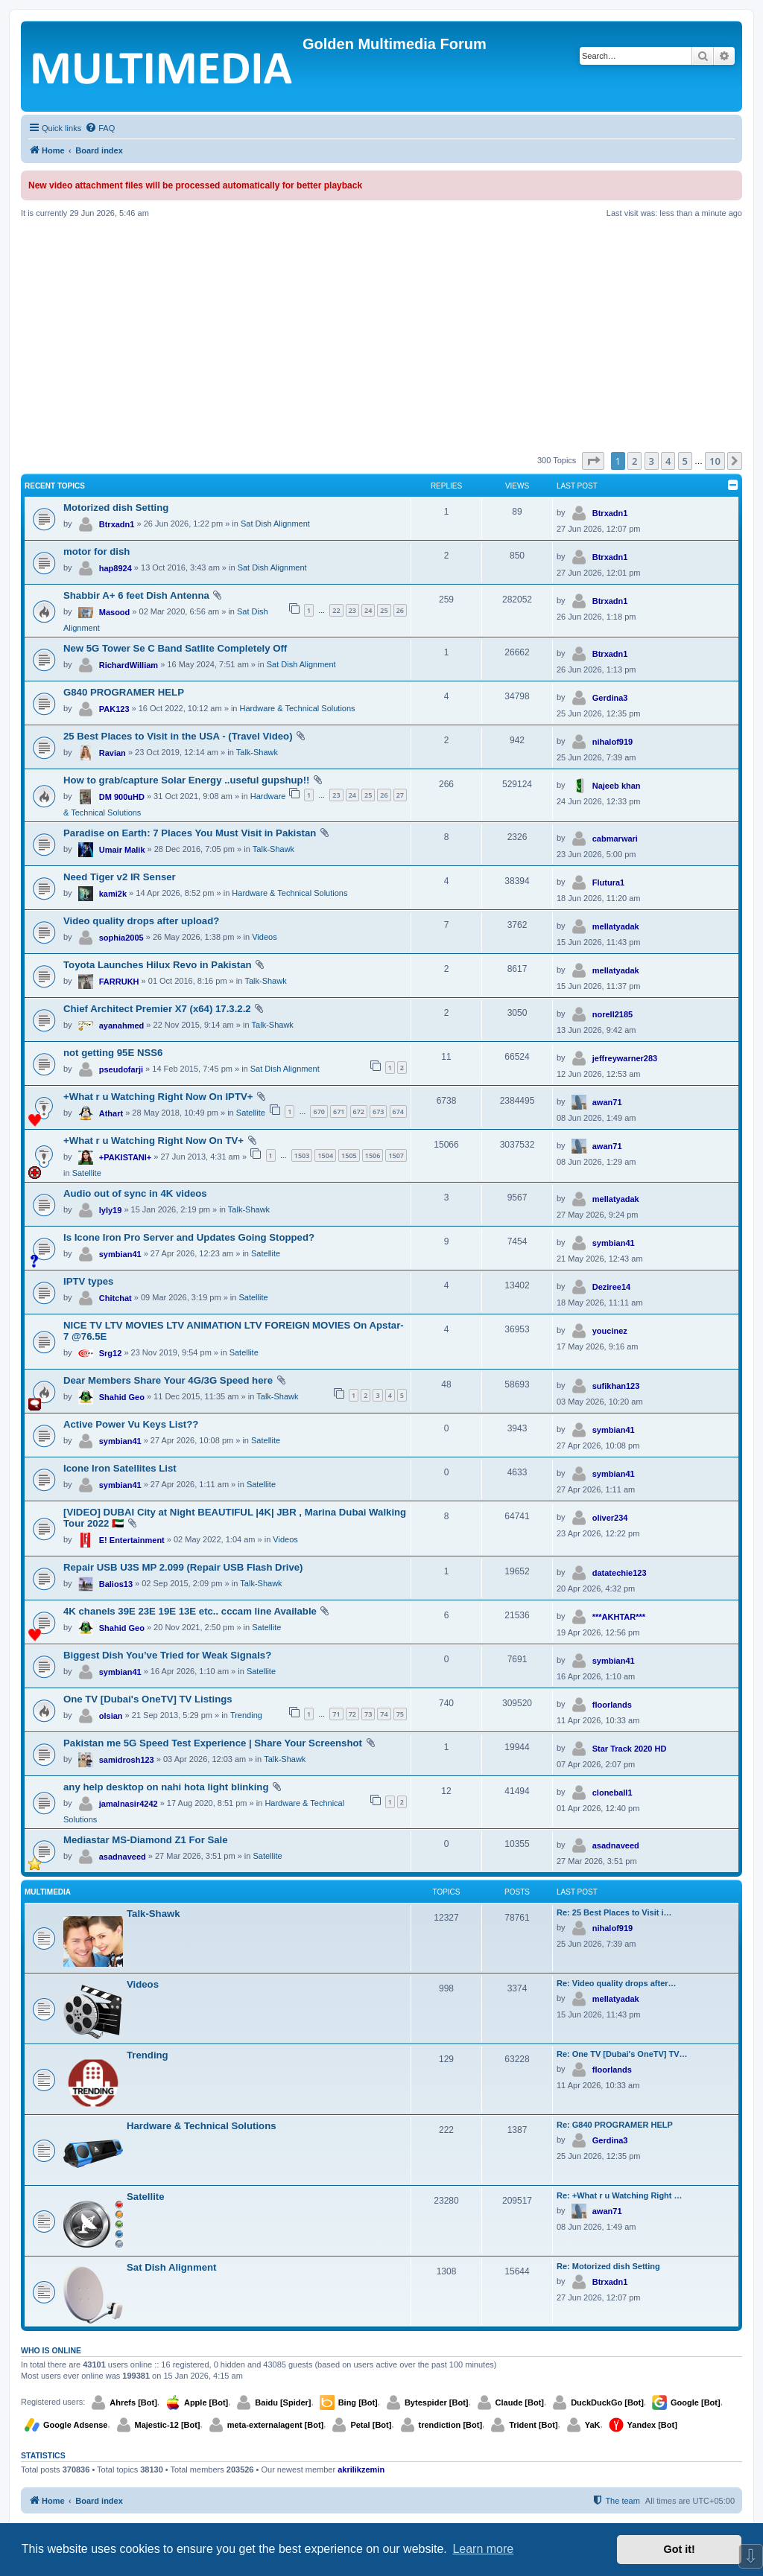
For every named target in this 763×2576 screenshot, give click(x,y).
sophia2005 (121, 937)
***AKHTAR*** (618, 1616)
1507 (396, 1155)
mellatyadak (615, 926)
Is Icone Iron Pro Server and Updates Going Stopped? (188, 1237)
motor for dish (96, 551)
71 (336, 1714)
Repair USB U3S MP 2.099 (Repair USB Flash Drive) (183, 1567)
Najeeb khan (616, 785)
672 (358, 1111)
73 (368, 1714)
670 (318, 1111)
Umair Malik (122, 849)
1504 (325, 1155)
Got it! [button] (679, 2549)
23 (352, 610)
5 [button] (685, 461)
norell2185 (612, 1014)
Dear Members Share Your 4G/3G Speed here (168, 1380)
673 (378, 1111)
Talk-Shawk (257, 752)
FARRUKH (119, 981)
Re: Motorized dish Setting (608, 2266)
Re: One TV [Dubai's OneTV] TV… (622, 2053)
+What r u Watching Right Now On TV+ (153, 1140)
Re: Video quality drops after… (617, 1983)
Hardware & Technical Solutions (297, 708)
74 (383, 1714)
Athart (111, 1113)
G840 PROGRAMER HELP (123, 692)
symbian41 (120, 1254)
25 (383, 610)
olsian (111, 1715)
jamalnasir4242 (128, 1803)
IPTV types (88, 1281)
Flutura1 (608, 882)
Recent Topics (55, 486)
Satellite (250, 1112)
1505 (349, 1155)
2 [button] (634, 461)
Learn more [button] (482, 2548)
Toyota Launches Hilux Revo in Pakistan (157, 964)
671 (338, 1111)
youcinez (609, 1330)
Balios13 (116, 1584)
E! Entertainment (132, 1540)
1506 (373, 1155)
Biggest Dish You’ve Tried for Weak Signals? (167, 1655)
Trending (246, 1715)
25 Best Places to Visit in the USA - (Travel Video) (178, 736)
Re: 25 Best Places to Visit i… (614, 1912)
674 (398, 1111)
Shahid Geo (122, 1397)
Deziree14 (611, 1286)
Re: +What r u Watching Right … (620, 2195)
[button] (593, 461)
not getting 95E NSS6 (112, 1052)
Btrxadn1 (117, 524)
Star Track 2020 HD (629, 1748)
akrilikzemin (361, 2469)
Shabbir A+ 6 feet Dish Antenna (136, 595)
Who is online (51, 2350)
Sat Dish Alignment (275, 523)
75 (400, 1714)
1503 (302, 1155)
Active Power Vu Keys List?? (130, 1424)
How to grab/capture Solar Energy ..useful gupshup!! (186, 780)
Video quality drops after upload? (141, 920)
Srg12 (110, 1353)
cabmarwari (615, 838)
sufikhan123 (616, 1385)
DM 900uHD (122, 796)
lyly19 (110, 1210)
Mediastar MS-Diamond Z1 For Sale (145, 1839)
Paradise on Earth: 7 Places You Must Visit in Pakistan (189, 833)
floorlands (612, 1704)
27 (400, 795)
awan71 (607, 1102)
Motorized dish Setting (115, 507)
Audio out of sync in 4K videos (135, 1193)
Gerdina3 (610, 697)
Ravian (112, 752)
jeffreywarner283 (624, 1058)
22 (336, 610)
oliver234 (610, 1517)
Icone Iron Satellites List (120, 1468)
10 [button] (715, 461)
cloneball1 (612, 1792)
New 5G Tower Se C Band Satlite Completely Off (175, 648)
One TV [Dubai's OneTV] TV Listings (147, 1699)
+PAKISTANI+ (125, 1157)
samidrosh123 (126, 1759)
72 (352, 1714)
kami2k (113, 893)
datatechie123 (619, 1572)
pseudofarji (121, 1069)
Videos (264, 936)
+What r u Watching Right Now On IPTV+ (158, 1096)
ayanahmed (122, 1025)
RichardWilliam (128, 665)
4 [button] (668, 461)
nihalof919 (612, 741)
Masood (114, 612)
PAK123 (114, 709)
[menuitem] (100, 128)
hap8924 (115, 568)
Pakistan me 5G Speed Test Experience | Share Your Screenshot (212, 1743)
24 (368, 610)
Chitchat (115, 1298)
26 (400, 610)
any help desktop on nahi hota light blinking (165, 1787)
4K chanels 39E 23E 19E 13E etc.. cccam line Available (190, 1611)
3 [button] (651, 461)
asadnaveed (122, 1856)
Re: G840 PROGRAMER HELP (615, 2124)
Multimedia (48, 1892)
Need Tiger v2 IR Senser (119, 876)
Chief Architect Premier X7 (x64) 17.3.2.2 (157, 1008)
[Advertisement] (381, 335)
